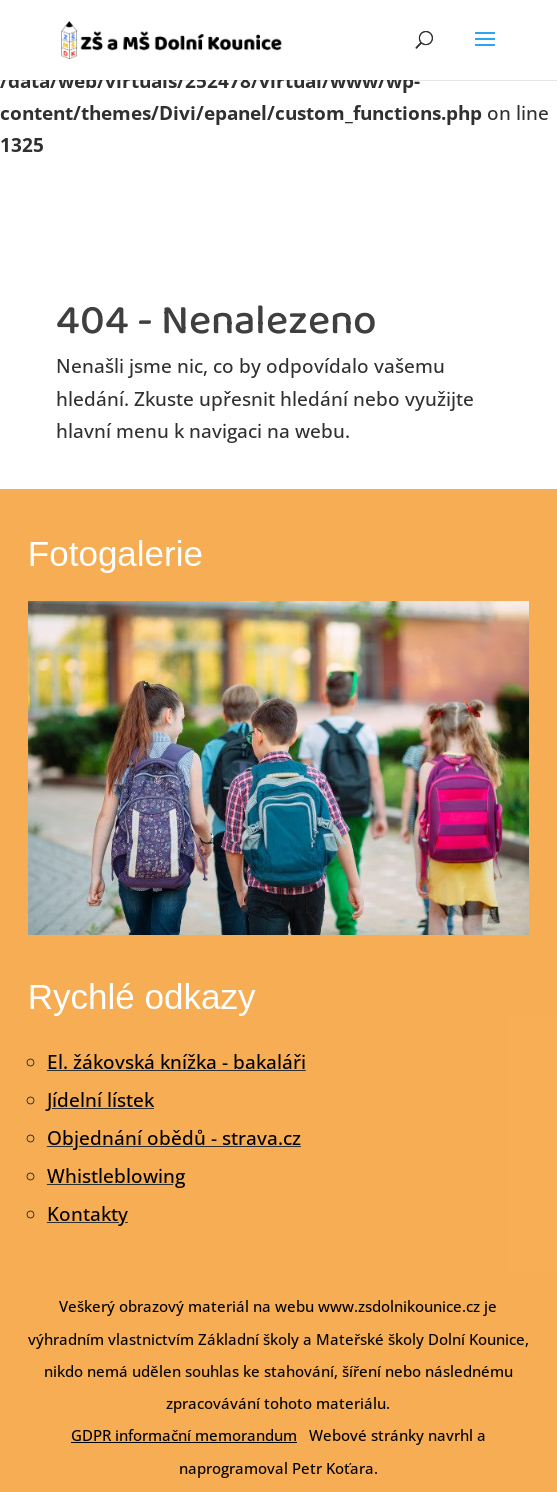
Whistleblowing (116, 1176)
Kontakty (87, 1214)
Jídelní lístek (100, 1100)
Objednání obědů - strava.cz (174, 1138)
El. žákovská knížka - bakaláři (176, 1062)
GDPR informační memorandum (184, 1435)
